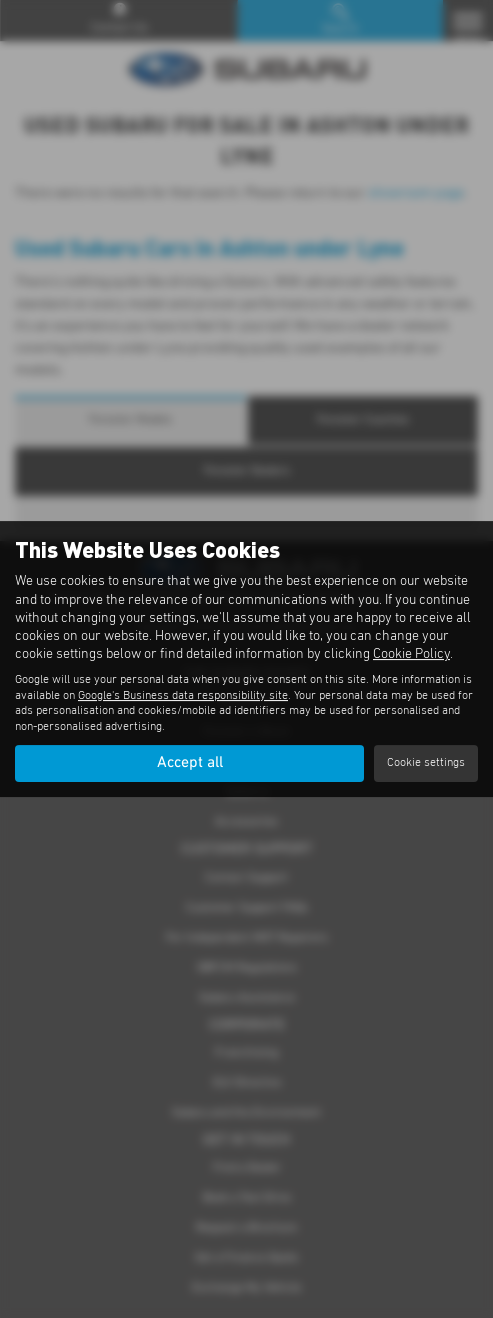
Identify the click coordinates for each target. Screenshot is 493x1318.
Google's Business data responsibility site (183, 696)
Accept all (190, 763)
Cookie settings (426, 763)
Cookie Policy (411, 654)
